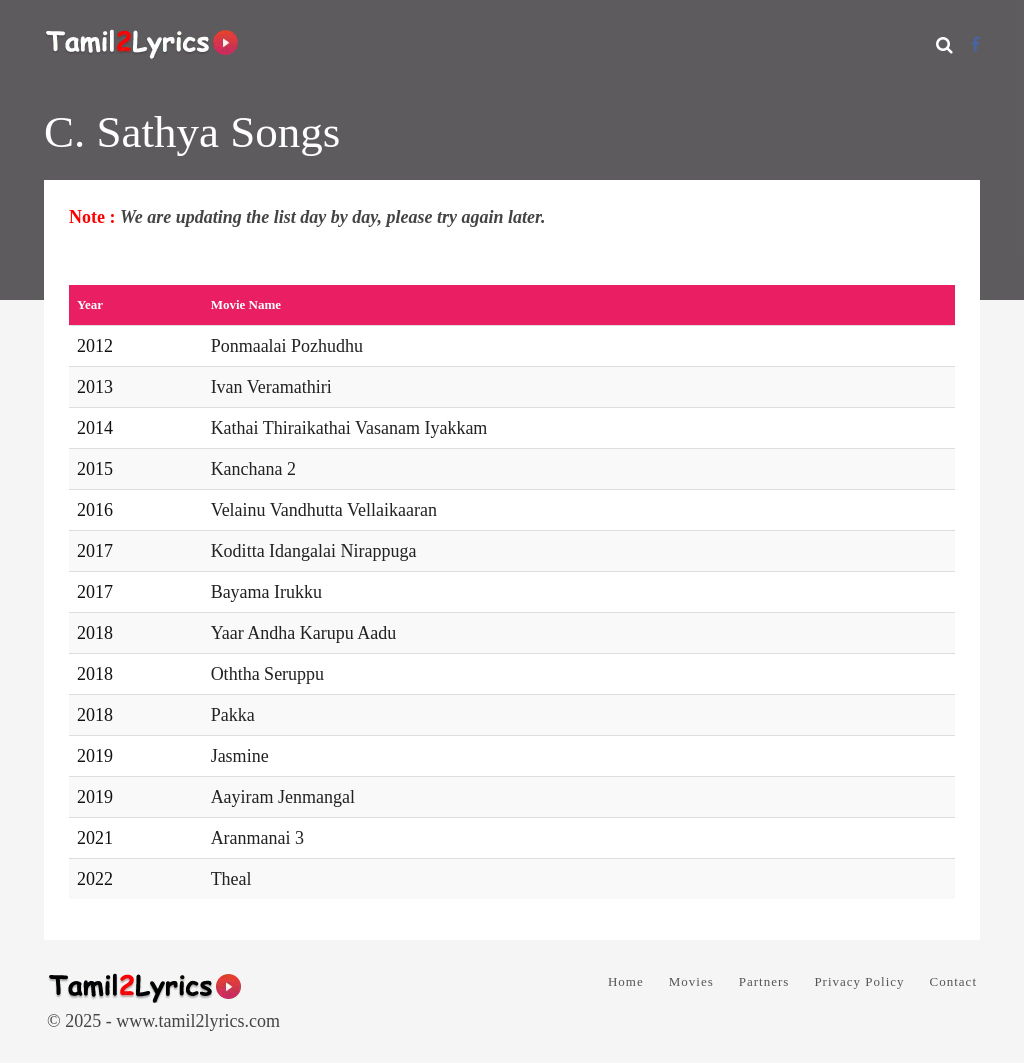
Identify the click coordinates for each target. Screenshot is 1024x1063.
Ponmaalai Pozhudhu (287, 346)
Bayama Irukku (266, 592)
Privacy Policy (859, 981)
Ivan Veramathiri (271, 387)
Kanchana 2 (253, 469)
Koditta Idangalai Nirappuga (314, 551)
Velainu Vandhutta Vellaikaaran (324, 510)
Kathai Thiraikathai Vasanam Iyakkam (349, 428)
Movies (691, 981)
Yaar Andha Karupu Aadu (304, 633)
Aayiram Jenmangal (283, 797)
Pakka (233, 715)
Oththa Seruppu (267, 674)
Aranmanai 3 (257, 838)
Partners (764, 981)
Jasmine (240, 756)
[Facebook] (975, 44)
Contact (953, 981)
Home (626, 981)
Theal (231, 879)
